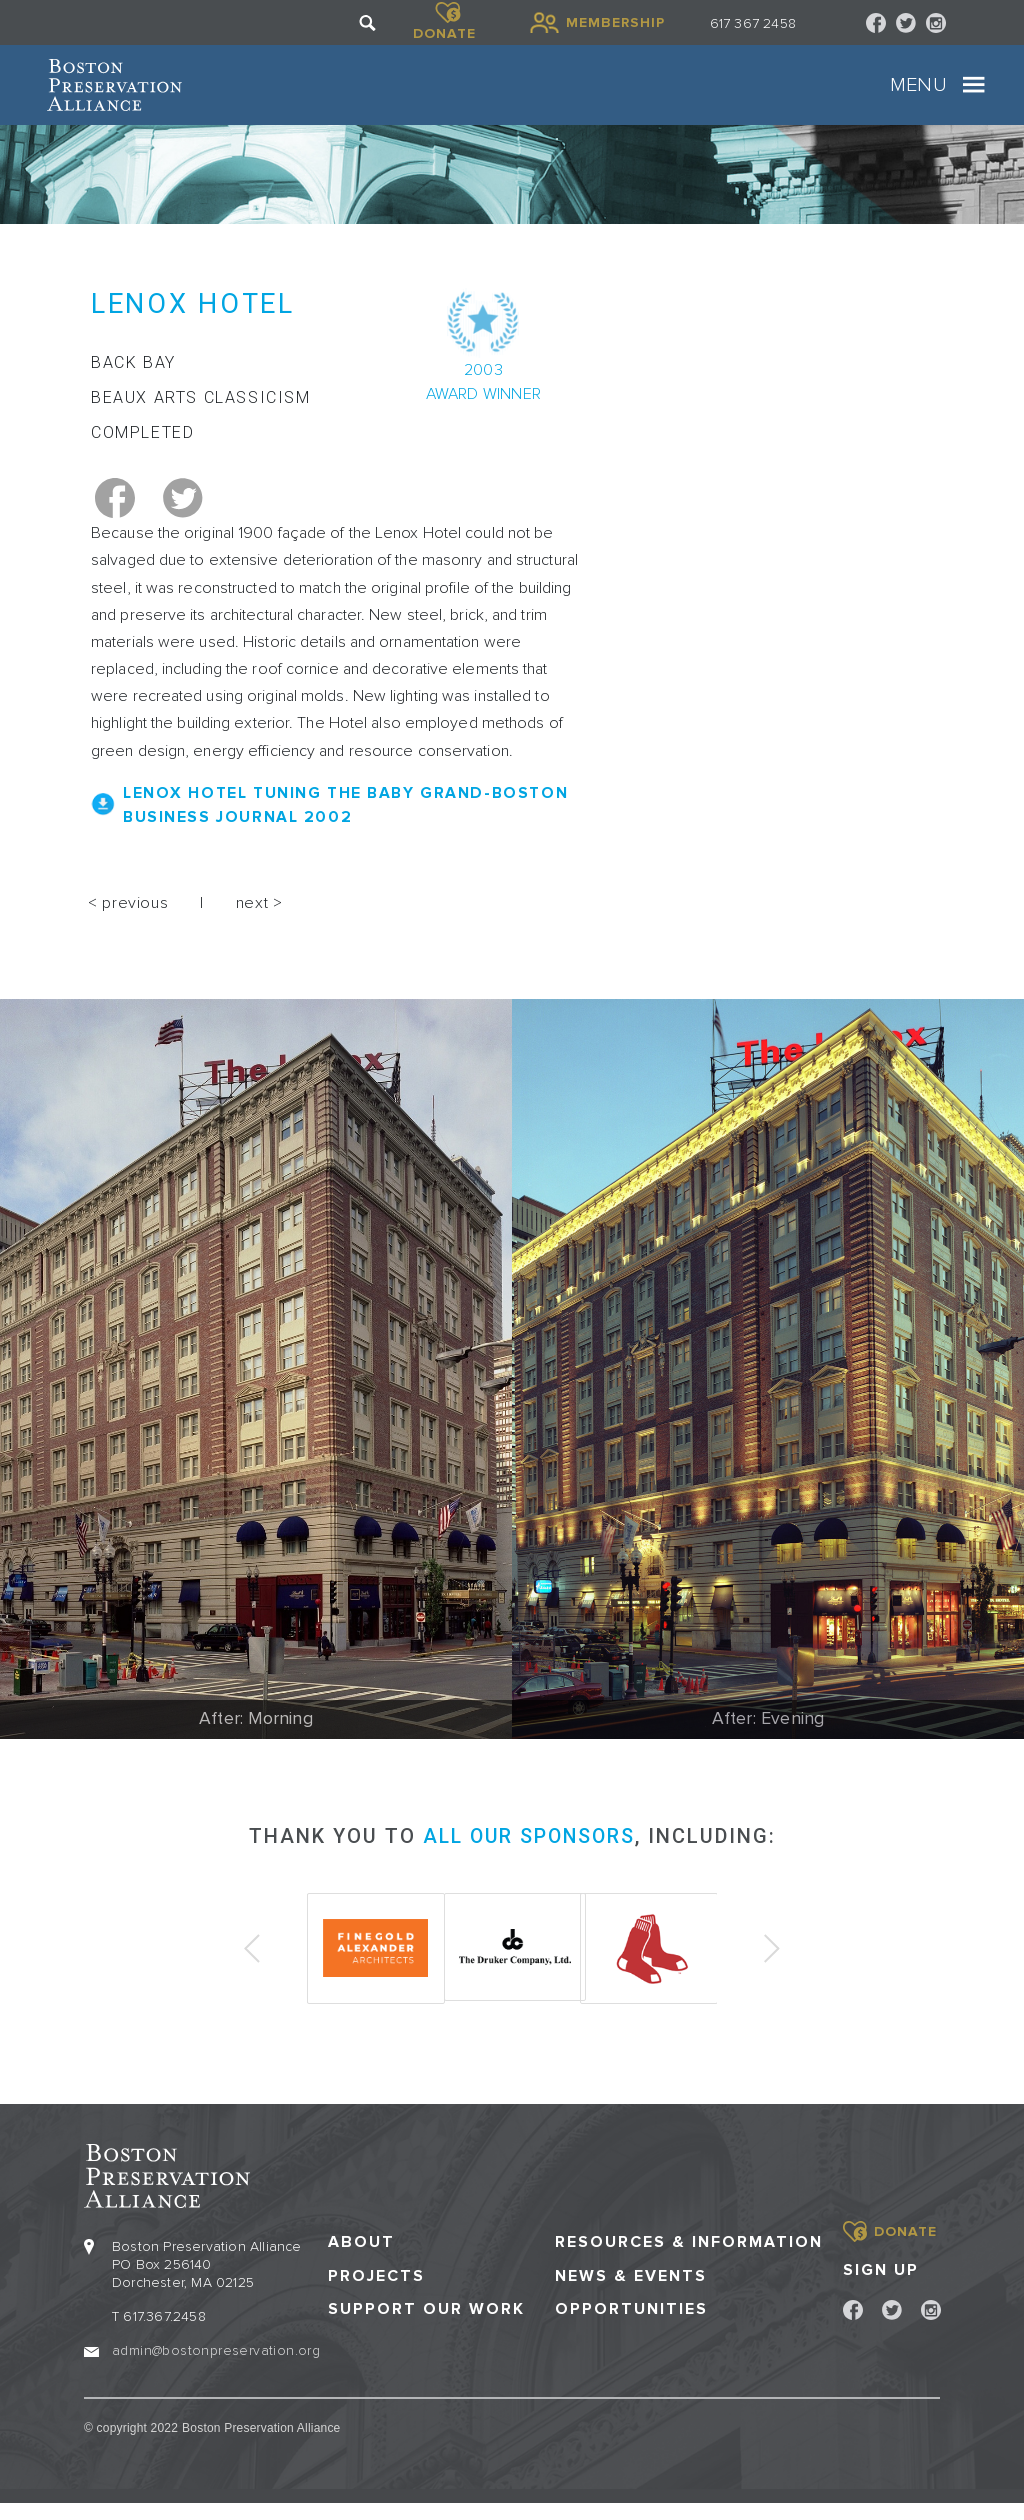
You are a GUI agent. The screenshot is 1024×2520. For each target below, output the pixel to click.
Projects (376, 2292)
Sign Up (881, 2286)
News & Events (631, 2292)
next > (259, 922)
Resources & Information (689, 2259)
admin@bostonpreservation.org (216, 2367)
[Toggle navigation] (937, 95)
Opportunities (631, 2325)
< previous (128, 922)
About (361, 2259)
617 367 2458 (753, 23)
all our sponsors (528, 1855)
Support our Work (426, 2325)
